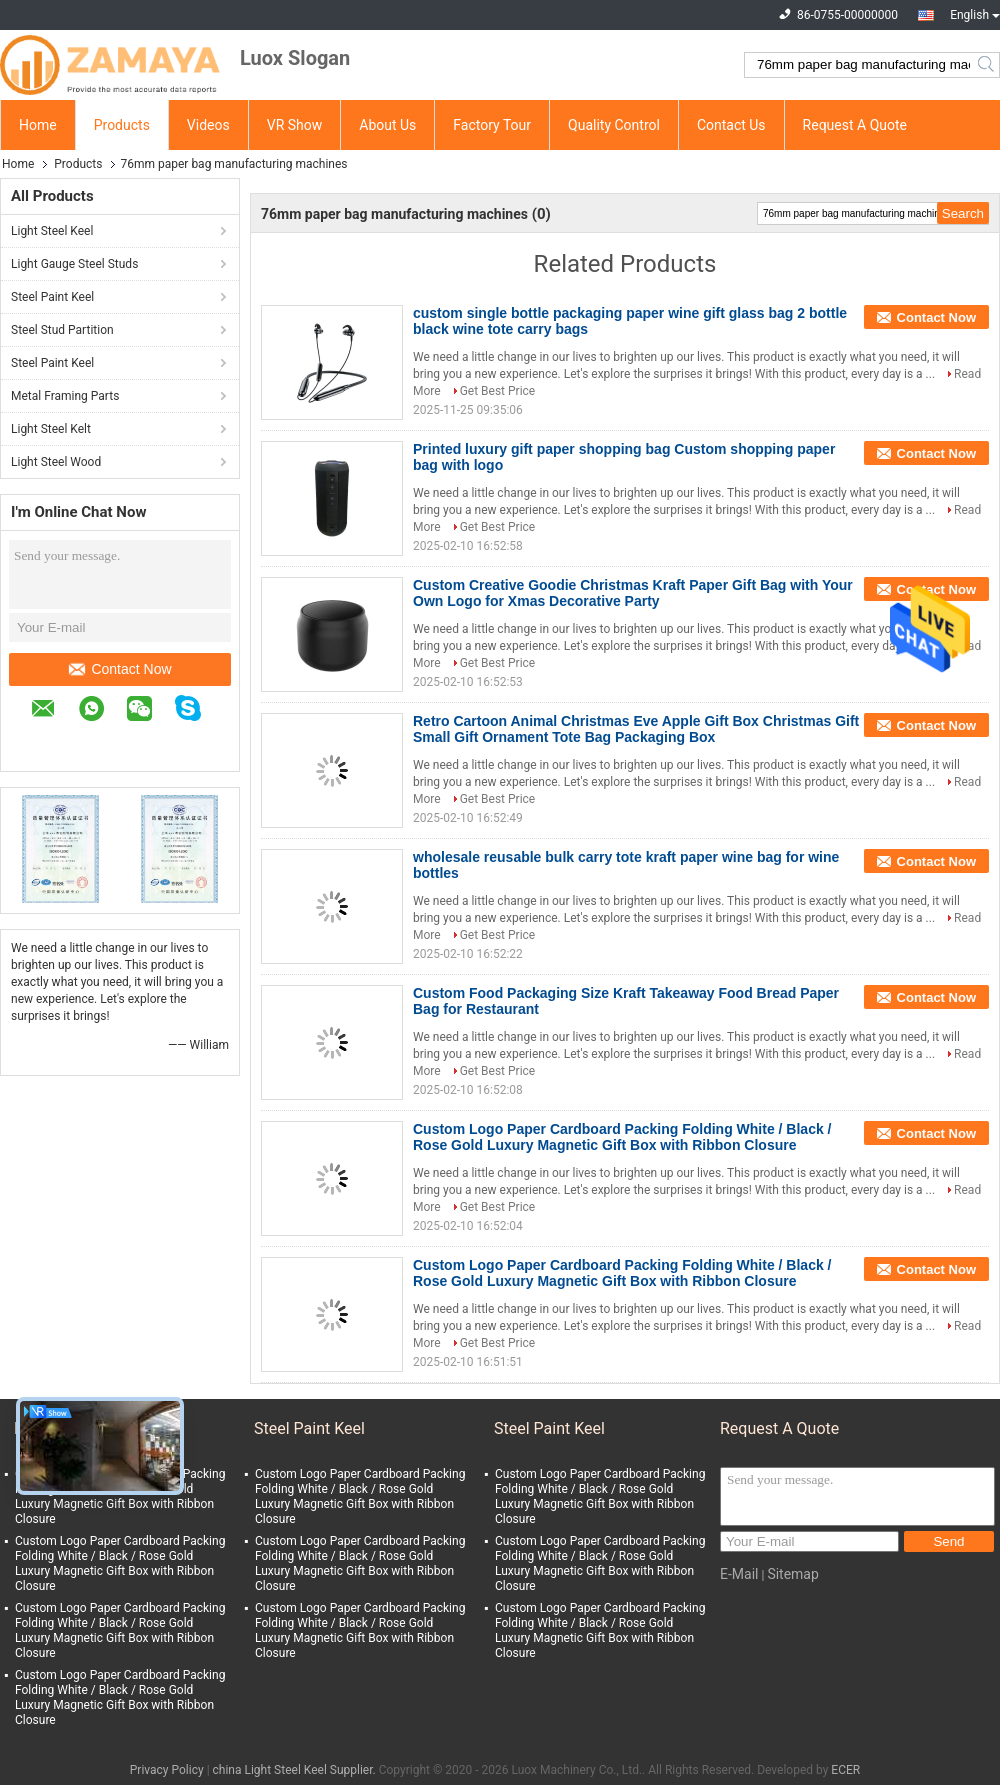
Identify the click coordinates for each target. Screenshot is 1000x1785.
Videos (208, 125)
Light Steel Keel (52, 231)
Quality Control (614, 125)
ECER (845, 1770)
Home (38, 125)
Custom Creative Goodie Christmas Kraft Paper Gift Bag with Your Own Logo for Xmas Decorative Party (633, 593)
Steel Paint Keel (52, 297)
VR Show (295, 125)
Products (122, 125)
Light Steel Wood (56, 462)
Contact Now (120, 669)
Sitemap (792, 1574)
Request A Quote (855, 125)
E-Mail (739, 1574)
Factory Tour (492, 125)
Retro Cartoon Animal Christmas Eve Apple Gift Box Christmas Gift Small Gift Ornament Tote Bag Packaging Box (636, 729)
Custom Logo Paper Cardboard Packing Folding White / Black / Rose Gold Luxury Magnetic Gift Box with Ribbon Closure (622, 1137)
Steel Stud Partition (62, 330)
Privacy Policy (167, 1770)
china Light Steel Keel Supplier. (296, 1770)
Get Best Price (498, 391)
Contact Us (731, 125)
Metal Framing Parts (65, 396)
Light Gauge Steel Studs (74, 264)
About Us (387, 125)
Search (987, 65)
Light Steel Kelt (51, 429)
